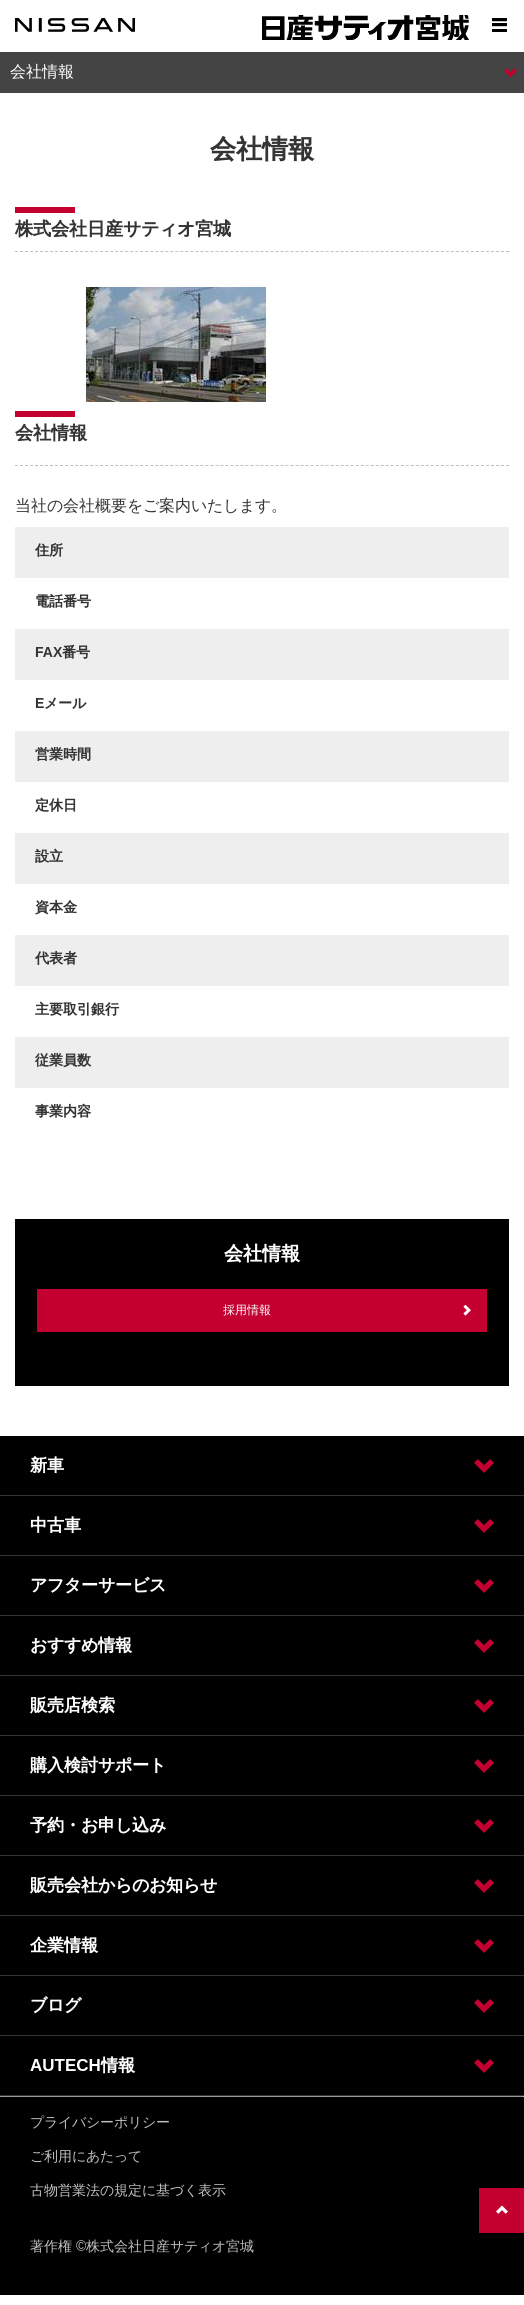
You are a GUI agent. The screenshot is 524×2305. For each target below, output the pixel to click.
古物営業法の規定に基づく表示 (128, 2190)
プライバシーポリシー (100, 2122)
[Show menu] (499, 25)
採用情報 (247, 1310)
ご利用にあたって (86, 2156)
